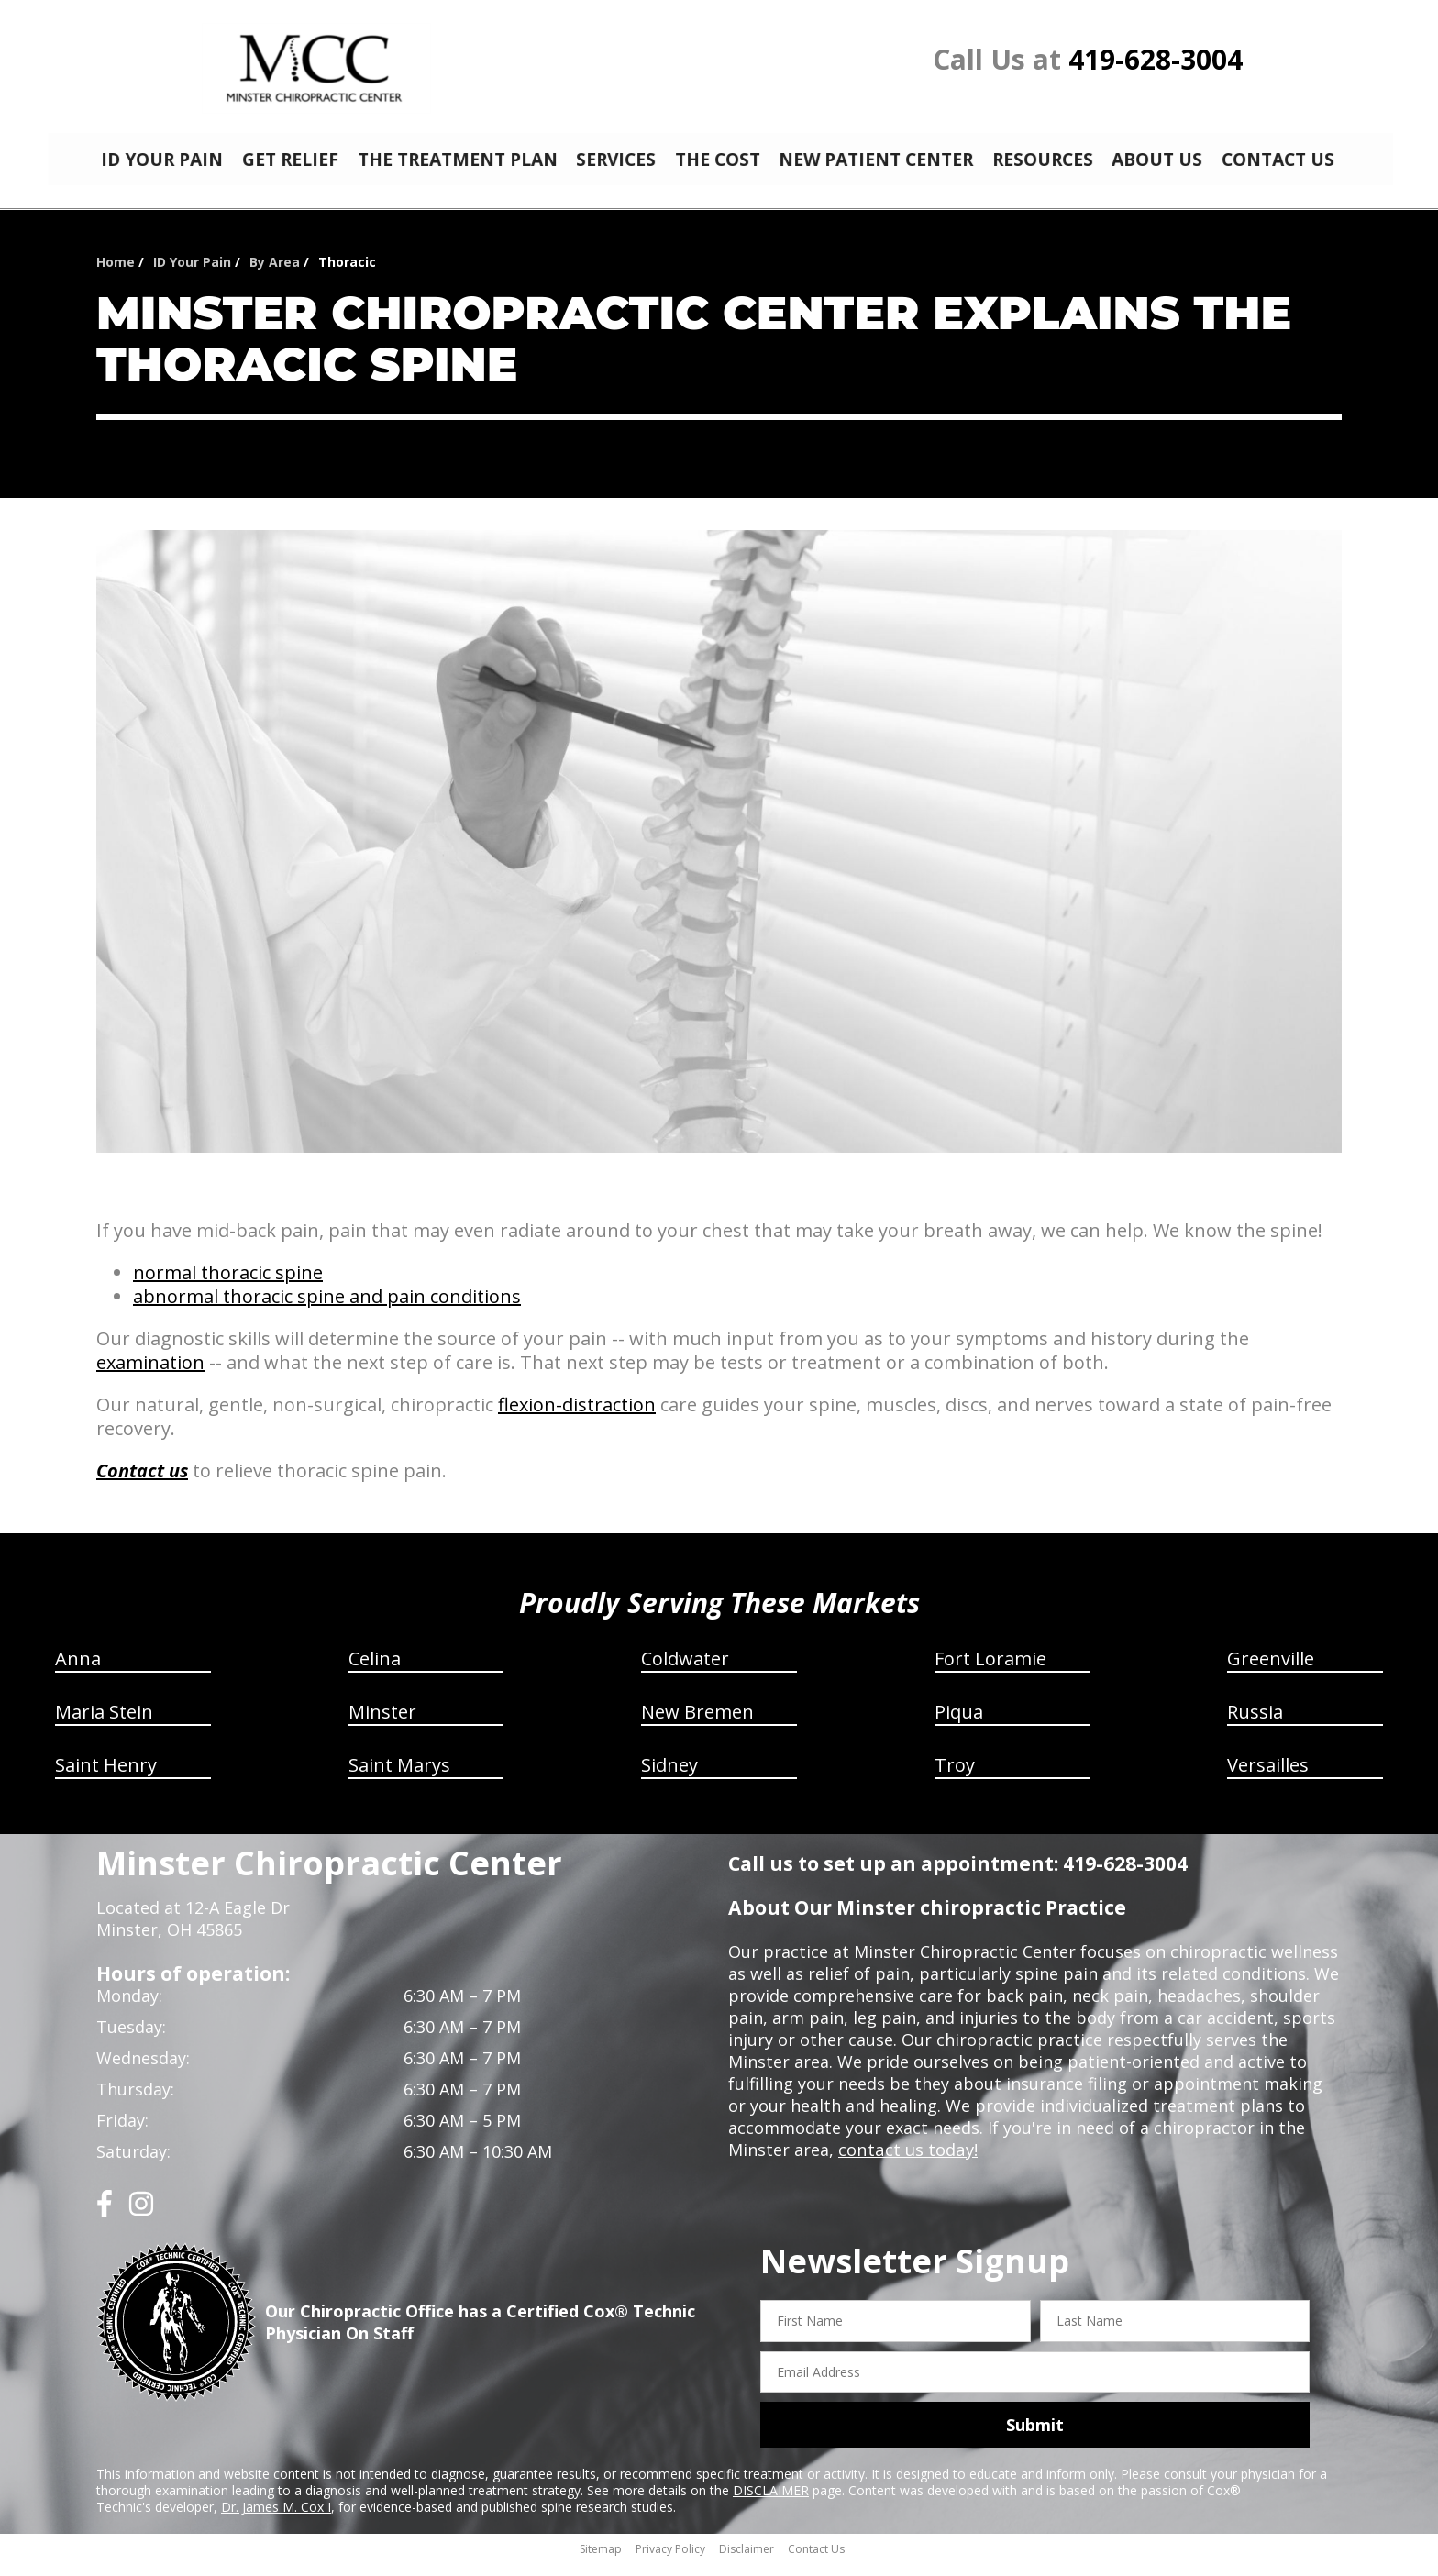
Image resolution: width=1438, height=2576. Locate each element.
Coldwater (685, 1672)
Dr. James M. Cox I (276, 2520)
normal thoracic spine (228, 1286)
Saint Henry (106, 1778)
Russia (1255, 1725)
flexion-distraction (577, 1418)
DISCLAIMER (771, 2504)
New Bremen (697, 1725)
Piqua (959, 1725)
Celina (374, 1672)
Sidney (669, 1778)
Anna (78, 1672)
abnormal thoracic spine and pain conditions (327, 1310)
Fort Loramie (990, 1672)
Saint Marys (399, 1778)
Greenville (1270, 1672)
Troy (955, 1778)
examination (150, 1376)
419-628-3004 (1155, 59)
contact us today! (906, 2163)
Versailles (1268, 1778)
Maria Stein (104, 1725)
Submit (1035, 2438)
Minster (382, 1725)
